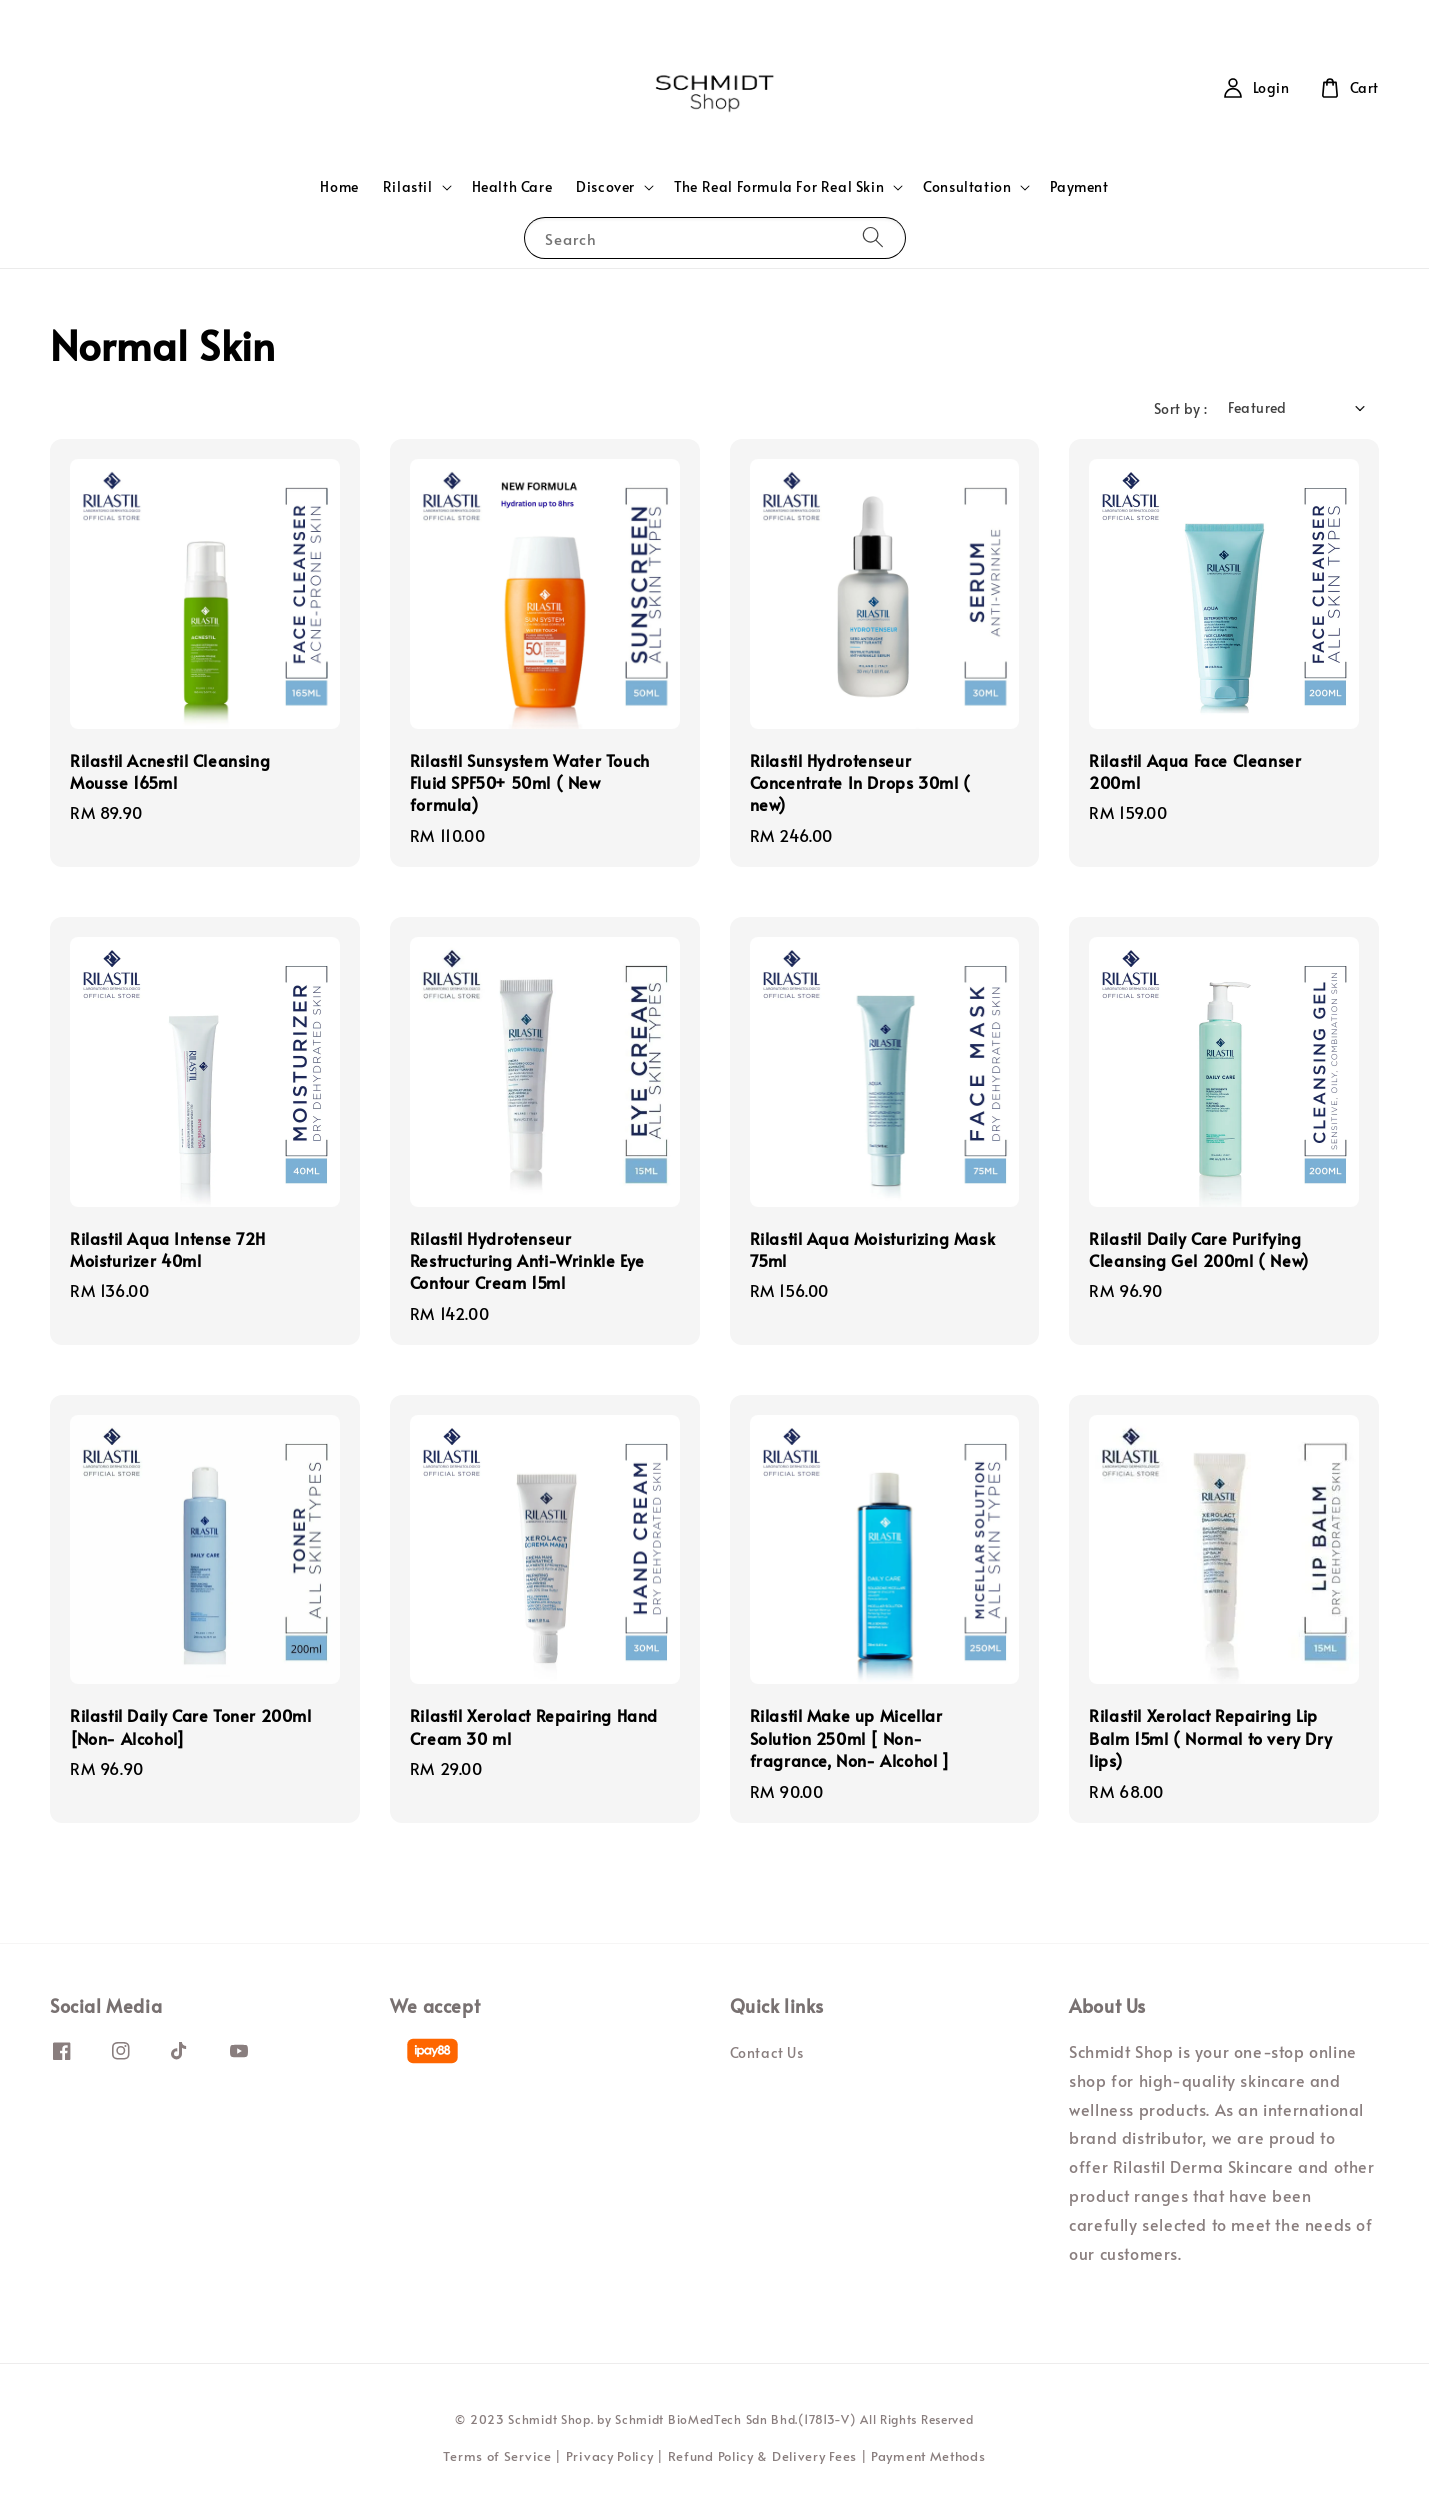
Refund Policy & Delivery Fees (762, 2456)
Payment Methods (928, 2456)
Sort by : (1181, 408)
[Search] (873, 237)
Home (339, 186)
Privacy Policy (610, 2456)
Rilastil (408, 187)
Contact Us (767, 2053)
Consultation (967, 187)
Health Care (512, 186)
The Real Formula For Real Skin (779, 187)
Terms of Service (497, 2456)
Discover (605, 187)
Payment (1079, 186)
